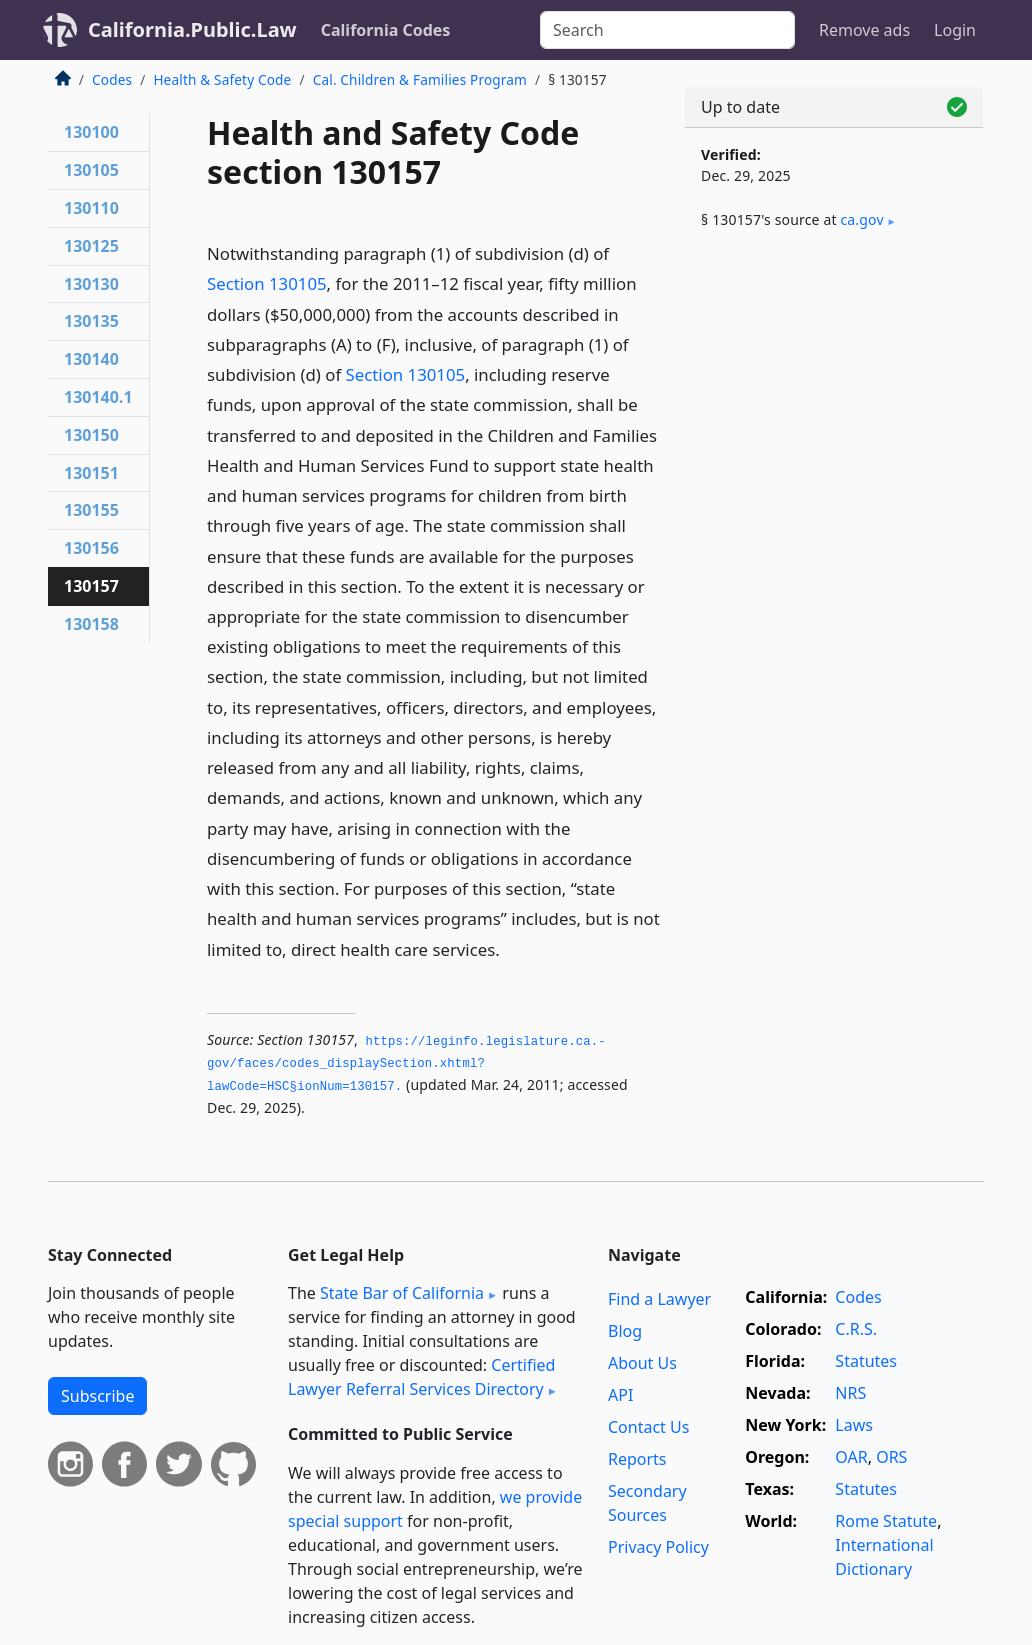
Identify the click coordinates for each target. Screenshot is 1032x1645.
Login (955, 30)
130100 (91, 132)
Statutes (866, 1361)
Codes (112, 79)
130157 (91, 586)
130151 (91, 473)
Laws (854, 1425)
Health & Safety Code (222, 79)
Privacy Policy (658, 1547)
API (620, 1395)
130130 (91, 284)
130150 (91, 435)
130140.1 (98, 397)
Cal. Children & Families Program (420, 79)
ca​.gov (861, 219)
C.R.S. (856, 1329)
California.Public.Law (192, 29)
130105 (91, 170)
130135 (91, 321)
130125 (91, 246)
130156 (91, 548)
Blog (625, 1331)
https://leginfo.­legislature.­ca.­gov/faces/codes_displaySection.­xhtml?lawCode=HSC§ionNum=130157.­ (406, 1064)
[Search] (667, 30)
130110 (91, 208)
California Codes (386, 30)
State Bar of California (402, 1293)
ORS (891, 1457)
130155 (91, 510)
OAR (851, 1457)
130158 (91, 624)
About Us (642, 1363)
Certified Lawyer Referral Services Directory (421, 1377)
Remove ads (864, 30)
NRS (850, 1393)
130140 (91, 359)
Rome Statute (886, 1521)
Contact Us (648, 1427)
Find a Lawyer (659, 1299)
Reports (637, 1459)
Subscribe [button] (97, 1396)
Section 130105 (267, 283)
